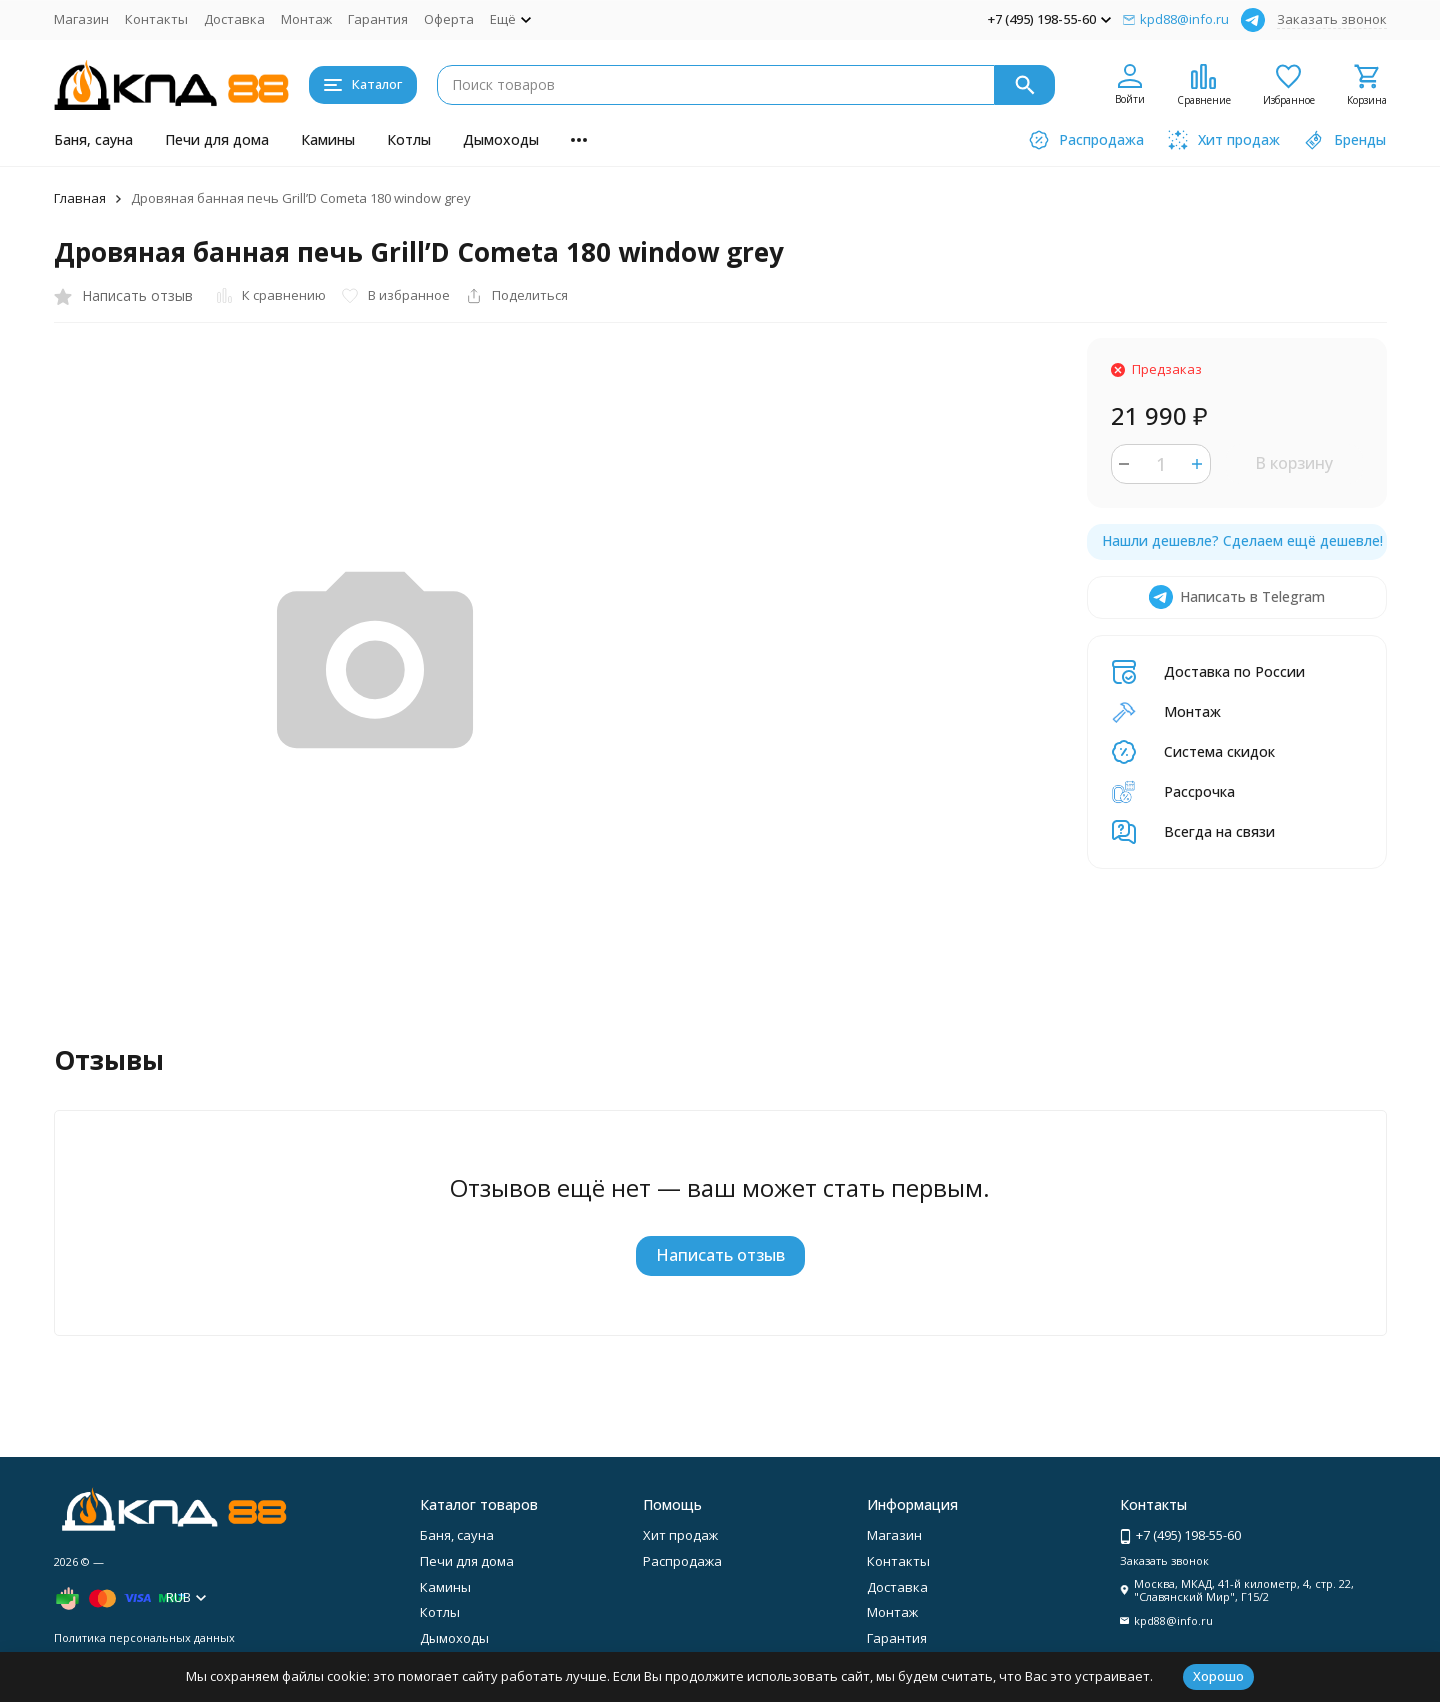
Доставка (234, 19)
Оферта (449, 19)
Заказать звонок (1332, 19)
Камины (328, 139)
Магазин (81, 19)
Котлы (409, 139)
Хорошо (1218, 1676)
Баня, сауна (93, 139)
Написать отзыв (720, 1255)
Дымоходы (501, 139)
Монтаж (306, 19)
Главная (80, 198)
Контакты (156, 19)
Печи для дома (217, 139)
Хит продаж (680, 1535)
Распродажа (682, 1561)
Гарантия (378, 19)
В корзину (1294, 463)
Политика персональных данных (144, 1637)
